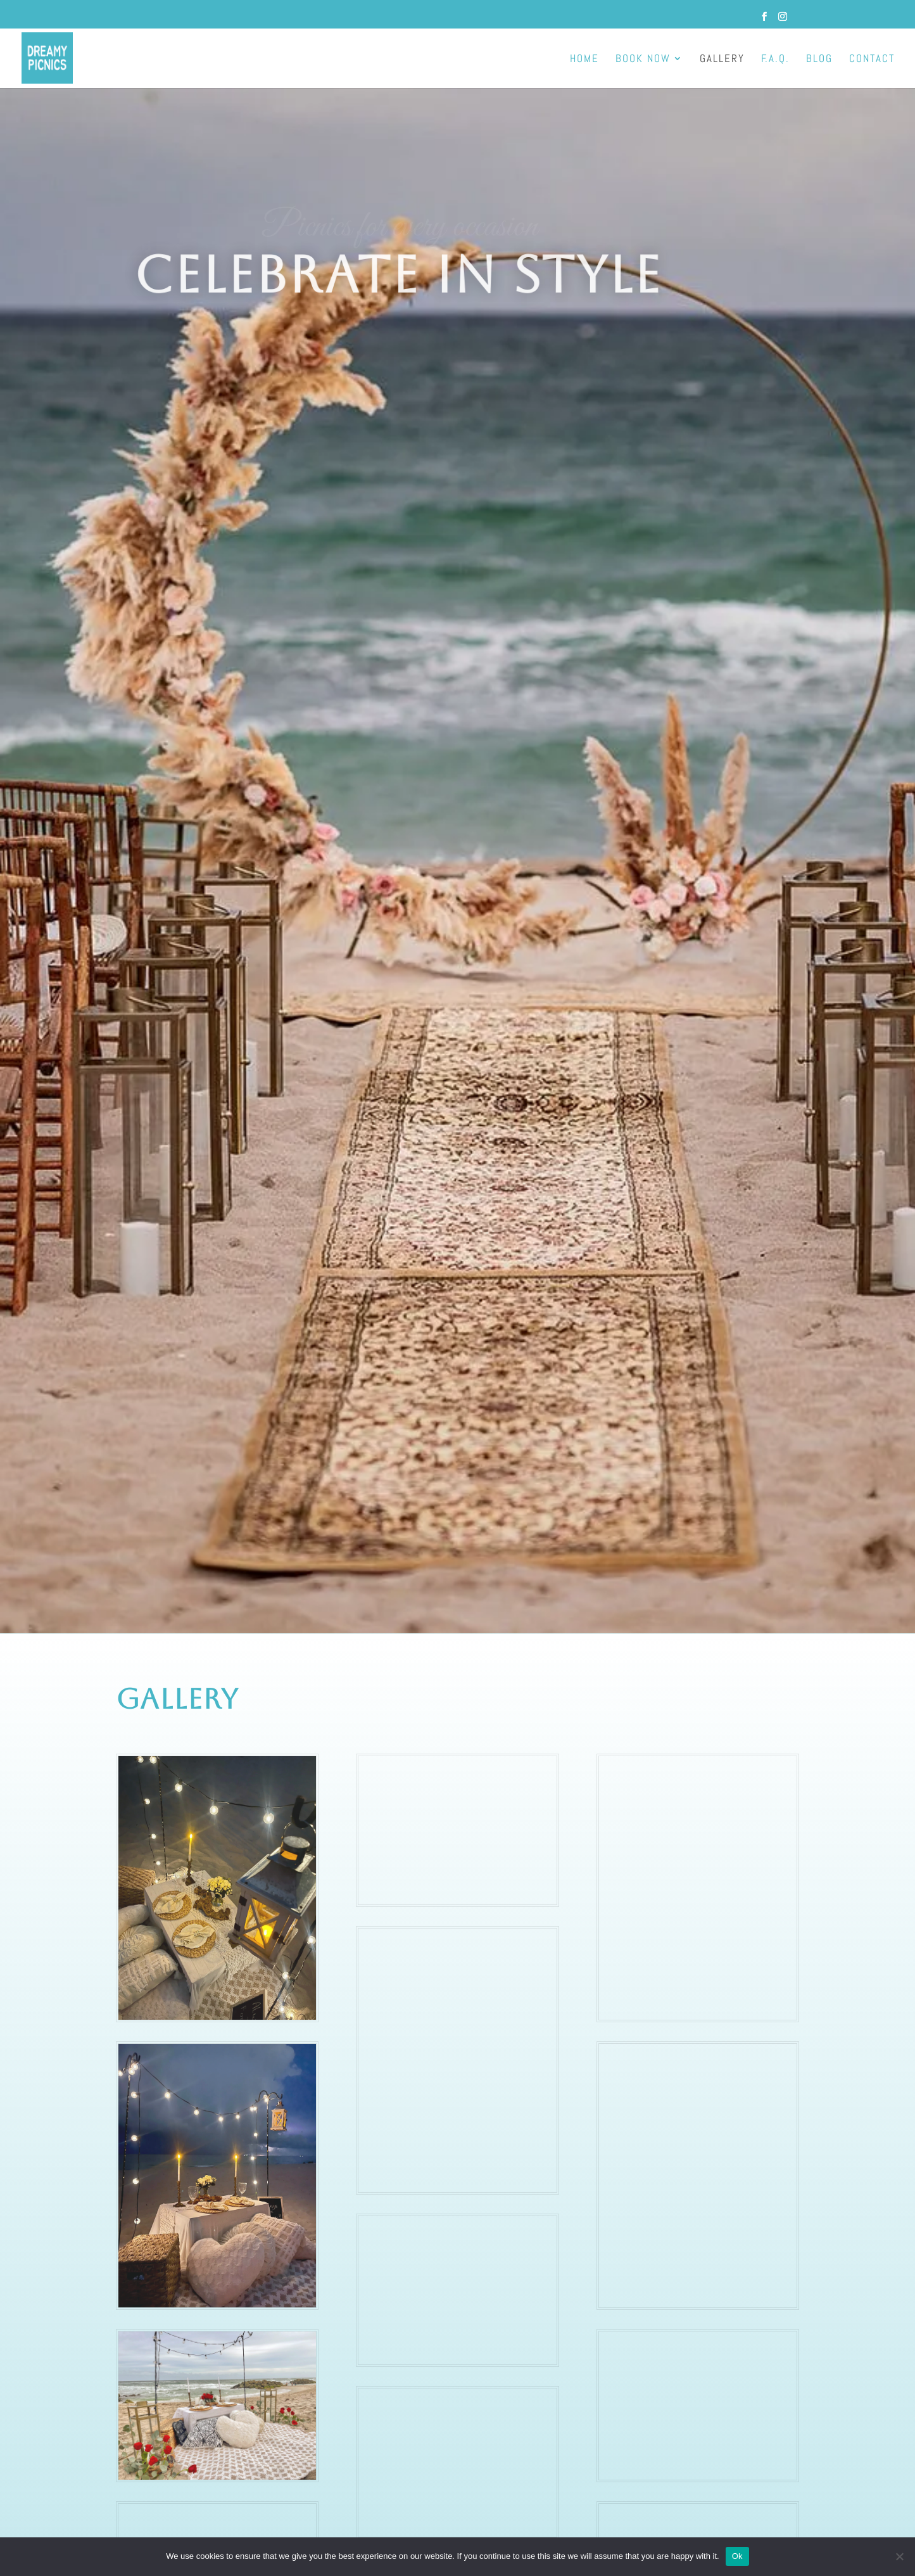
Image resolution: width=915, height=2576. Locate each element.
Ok (737, 2556)
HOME (584, 59)
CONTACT (872, 59)
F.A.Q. (775, 59)
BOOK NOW (643, 59)
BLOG (819, 59)
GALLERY (722, 59)
